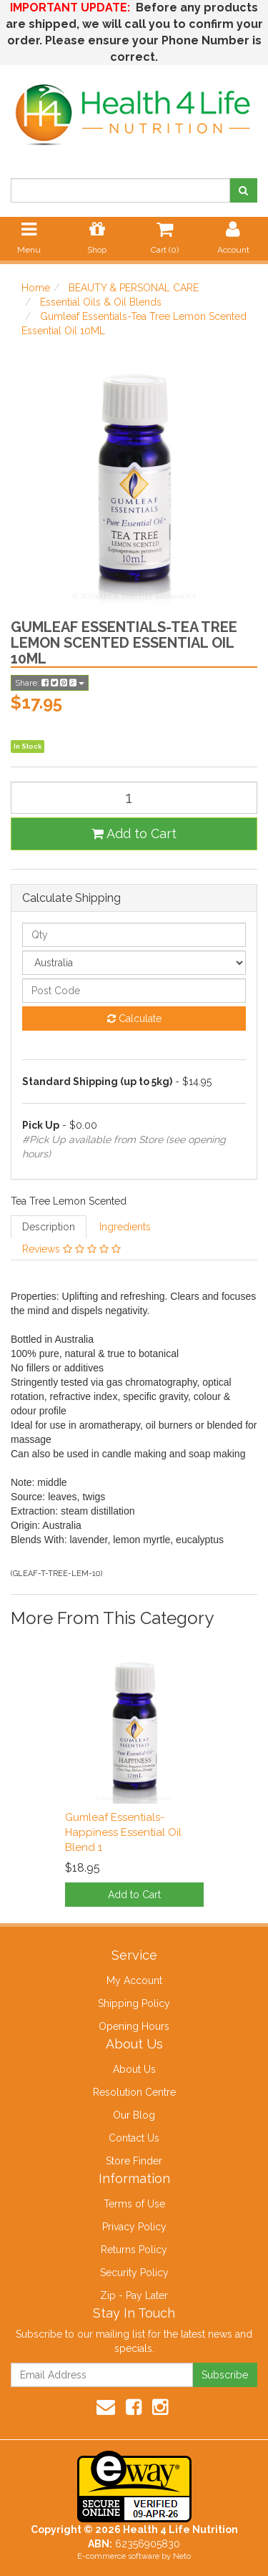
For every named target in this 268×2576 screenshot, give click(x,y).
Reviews (71, 1249)
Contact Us (134, 2138)
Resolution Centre (134, 2092)
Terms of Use (134, 2204)
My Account (134, 1980)
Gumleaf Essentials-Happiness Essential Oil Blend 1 (123, 1832)
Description (48, 1227)
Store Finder (134, 2161)
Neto (182, 2556)
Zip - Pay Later (134, 2295)
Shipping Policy (134, 2003)
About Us (134, 2069)
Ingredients (125, 1227)
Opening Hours (134, 2026)
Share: (49, 683)
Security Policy (134, 2272)
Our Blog (134, 2115)
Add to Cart (134, 833)
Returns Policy (134, 2249)
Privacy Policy (134, 2226)
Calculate (134, 1018)
